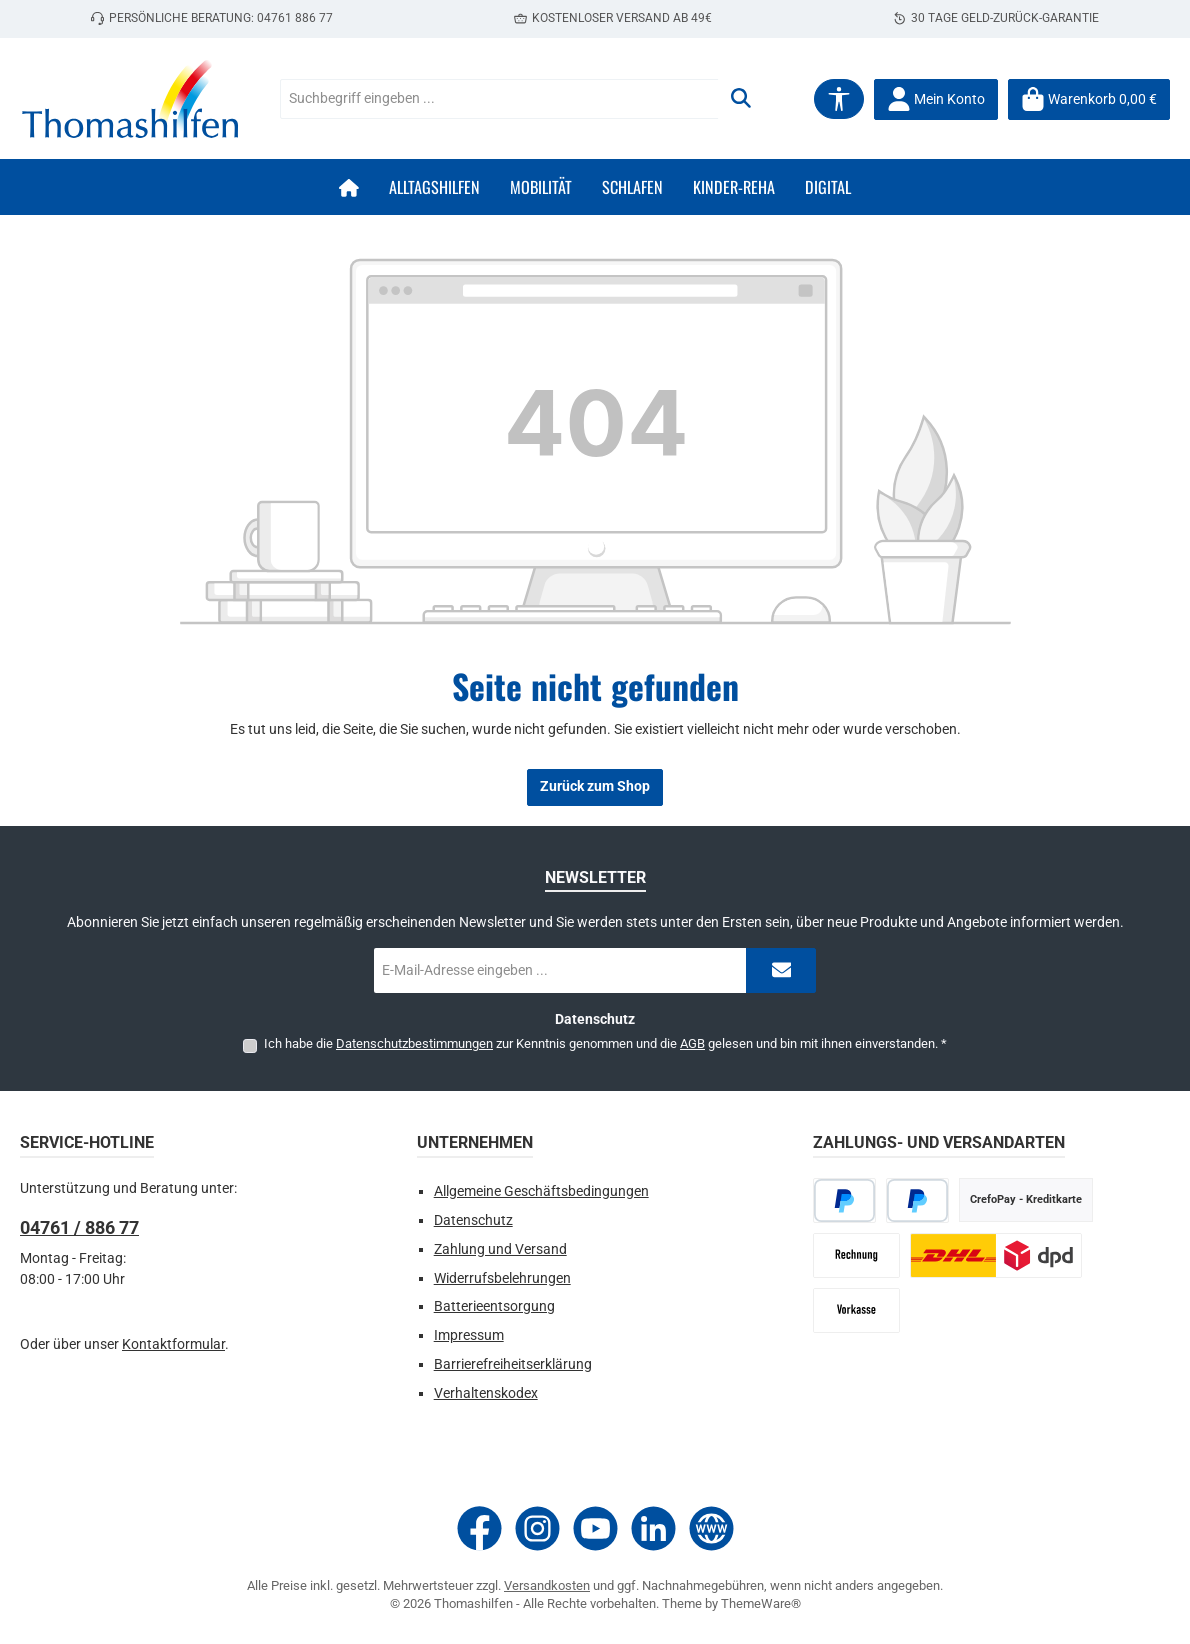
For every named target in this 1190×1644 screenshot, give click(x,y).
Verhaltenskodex (486, 1393)
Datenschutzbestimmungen (414, 1043)
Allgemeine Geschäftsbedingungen (541, 1191)
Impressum (469, 1335)
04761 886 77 (295, 18)
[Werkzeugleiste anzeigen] (839, 99)
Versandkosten (547, 1585)
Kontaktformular (173, 1344)
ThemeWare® (761, 1603)
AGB (692, 1043)
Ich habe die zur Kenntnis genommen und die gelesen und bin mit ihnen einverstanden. (605, 1043)
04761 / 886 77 (79, 1227)
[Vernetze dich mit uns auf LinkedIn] (653, 1528)
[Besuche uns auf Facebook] (479, 1528)
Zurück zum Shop (595, 786)
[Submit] (781, 970)
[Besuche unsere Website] (711, 1528)
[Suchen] (741, 99)
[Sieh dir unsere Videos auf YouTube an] (595, 1528)
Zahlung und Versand (500, 1249)
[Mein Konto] (936, 99)
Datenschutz (473, 1220)
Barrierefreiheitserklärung (513, 1364)
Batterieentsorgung (494, 1306)
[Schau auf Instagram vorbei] (537, 1528)
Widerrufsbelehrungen (502, 1278)
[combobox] (499, 99)
